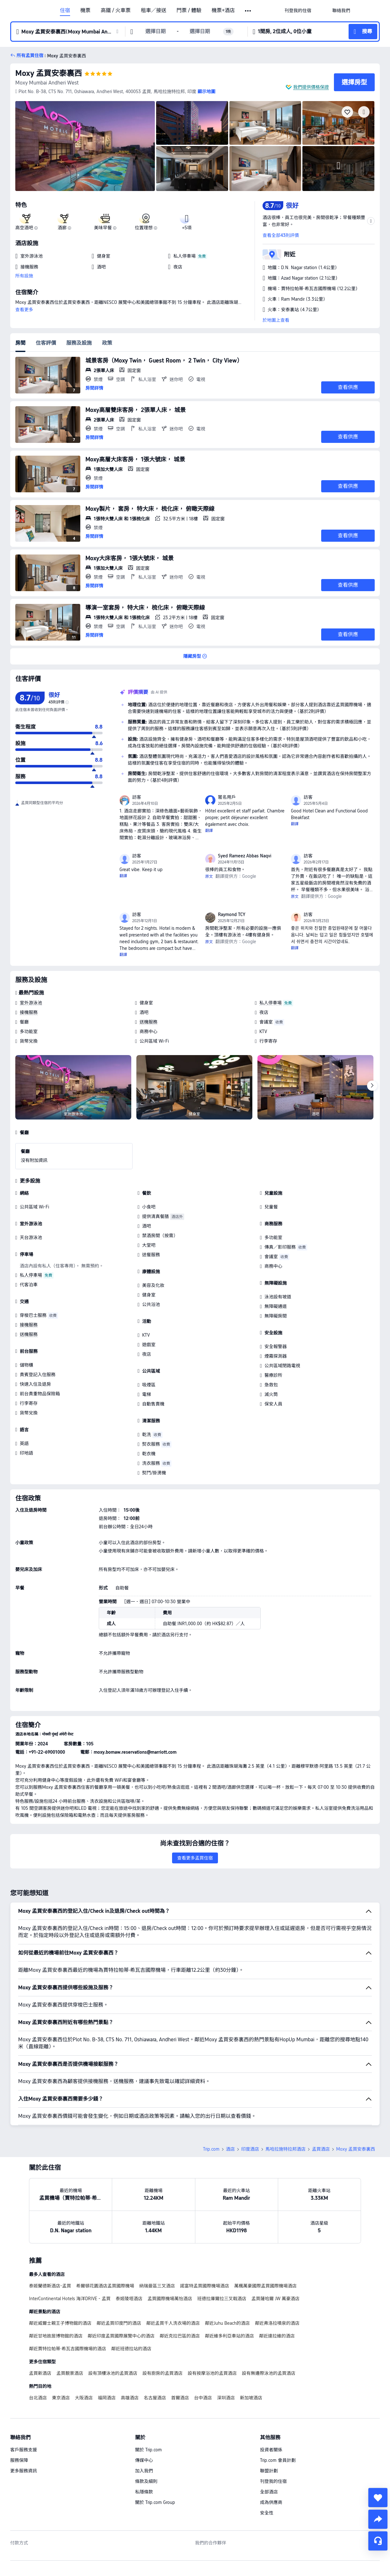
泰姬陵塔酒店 (129, 2298)
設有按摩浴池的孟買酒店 (212, 2373)
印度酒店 (250, 2149)
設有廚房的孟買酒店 (162, 2373)
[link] (298, 10)
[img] (85, 146)
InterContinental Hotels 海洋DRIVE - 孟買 (70, 2298)
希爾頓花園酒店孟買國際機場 (105, 2285)
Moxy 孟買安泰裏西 (48, 73)
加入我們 (144, 2470)
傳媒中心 (144, 2460)
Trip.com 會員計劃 (278, 2460)
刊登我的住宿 (273, 2481)
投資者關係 (271, 2449)
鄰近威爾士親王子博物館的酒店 (60, 2323)
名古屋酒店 (155, 2397)
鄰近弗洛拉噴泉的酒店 (277, 2323)
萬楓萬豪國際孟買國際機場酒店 (265, 2285)
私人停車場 (270, 1002)
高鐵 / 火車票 (116, 10)
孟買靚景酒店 (69, 2373)
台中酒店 (203, 2397)
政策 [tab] (107, 343)
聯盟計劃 (269, 2470)
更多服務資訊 (23, 2470)
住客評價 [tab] (46, 343)
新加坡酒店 (251, 2397)
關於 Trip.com (148, 2449)
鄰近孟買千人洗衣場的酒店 (173, 2323)
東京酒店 (61, 2397)
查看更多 (24, 309)
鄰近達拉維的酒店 (277, 2335)
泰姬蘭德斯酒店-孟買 (50, 2285)
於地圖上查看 (276, 320)
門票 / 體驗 (189, 10)
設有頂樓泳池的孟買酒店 (112, 2373)
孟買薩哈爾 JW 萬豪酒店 (275, 2298)
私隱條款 (144, 2491)
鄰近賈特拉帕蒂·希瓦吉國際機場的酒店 (67, 2348)
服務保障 (19, 2460)
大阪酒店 (84, 2397)
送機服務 (148, 1021)
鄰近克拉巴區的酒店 (180, 2335)
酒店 (230, 2149)
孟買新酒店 (40, 2373)
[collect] (377, 2497)
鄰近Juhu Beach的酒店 (227, 2323)
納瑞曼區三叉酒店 (157, 2285)
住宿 (65, 10)
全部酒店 (269, 2491)
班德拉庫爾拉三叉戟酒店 (221, 2298)
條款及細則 (146, 2481)
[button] (248, 11)
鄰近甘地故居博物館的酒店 (56, 2335)
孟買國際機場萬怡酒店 (170, 2298)
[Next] (372, 1086)
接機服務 (29, 1012)
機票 (85, 10)
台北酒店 (38, 2397)
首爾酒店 (180, 2397)
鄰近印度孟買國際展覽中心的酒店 (121, 2335)
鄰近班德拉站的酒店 (131, 2348)
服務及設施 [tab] (79, 343)
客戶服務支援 (23, 2449)
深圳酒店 (226, 2397)
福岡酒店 (107, 2397)
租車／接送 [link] (153, 10)
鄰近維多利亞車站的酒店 (229, 2335)
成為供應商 (271, 2502)
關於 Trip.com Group (155, 2502)
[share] (377, 2519)
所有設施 (24, 275)
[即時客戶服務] (377, 2540)
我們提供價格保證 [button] (311, 87)
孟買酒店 (321, 2149)
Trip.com (211, 2149)
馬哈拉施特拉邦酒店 (285, 2149)
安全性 (266, 2512)
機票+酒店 (223, 10)
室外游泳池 (31, 1002)
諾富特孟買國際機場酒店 (204, 2285)
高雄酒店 (130, 2397)
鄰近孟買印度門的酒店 (119, 2323)
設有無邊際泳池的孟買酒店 (268, 2373)
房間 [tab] (20, 343)
